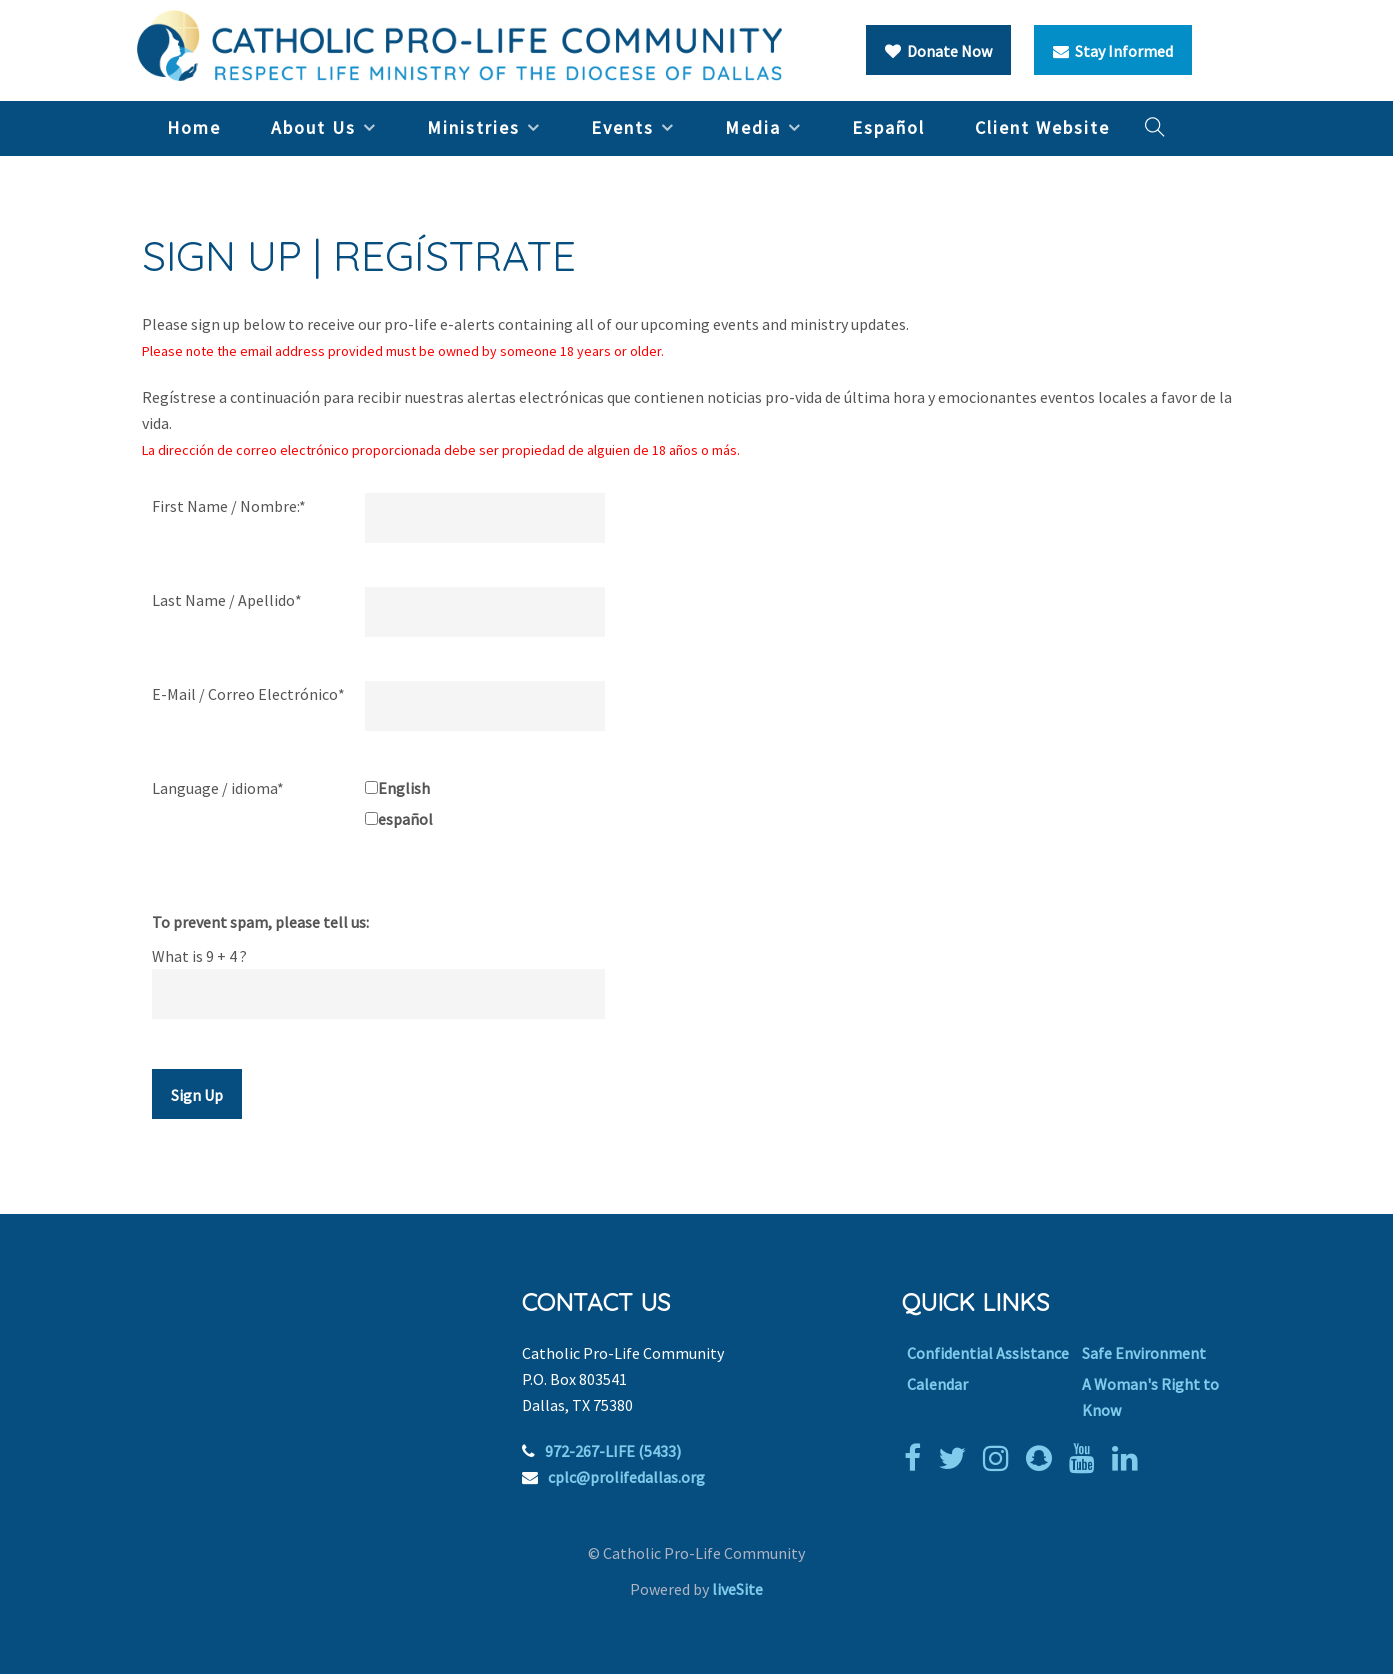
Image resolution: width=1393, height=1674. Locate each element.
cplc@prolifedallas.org (626, 1477)
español (405, 819)
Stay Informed (1113, 51)
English (404, 788)
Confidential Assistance (988, 1353)
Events (622, 127)
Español (888, 127)
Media (753, 127)
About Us (313, 127)
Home (194, 127)
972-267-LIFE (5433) (613, 1451)
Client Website (1042, 127)
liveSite (737, 1589)
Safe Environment (1144, 1353)
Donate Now (938, 51)
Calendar (937, 1384)
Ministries (473, 127)
